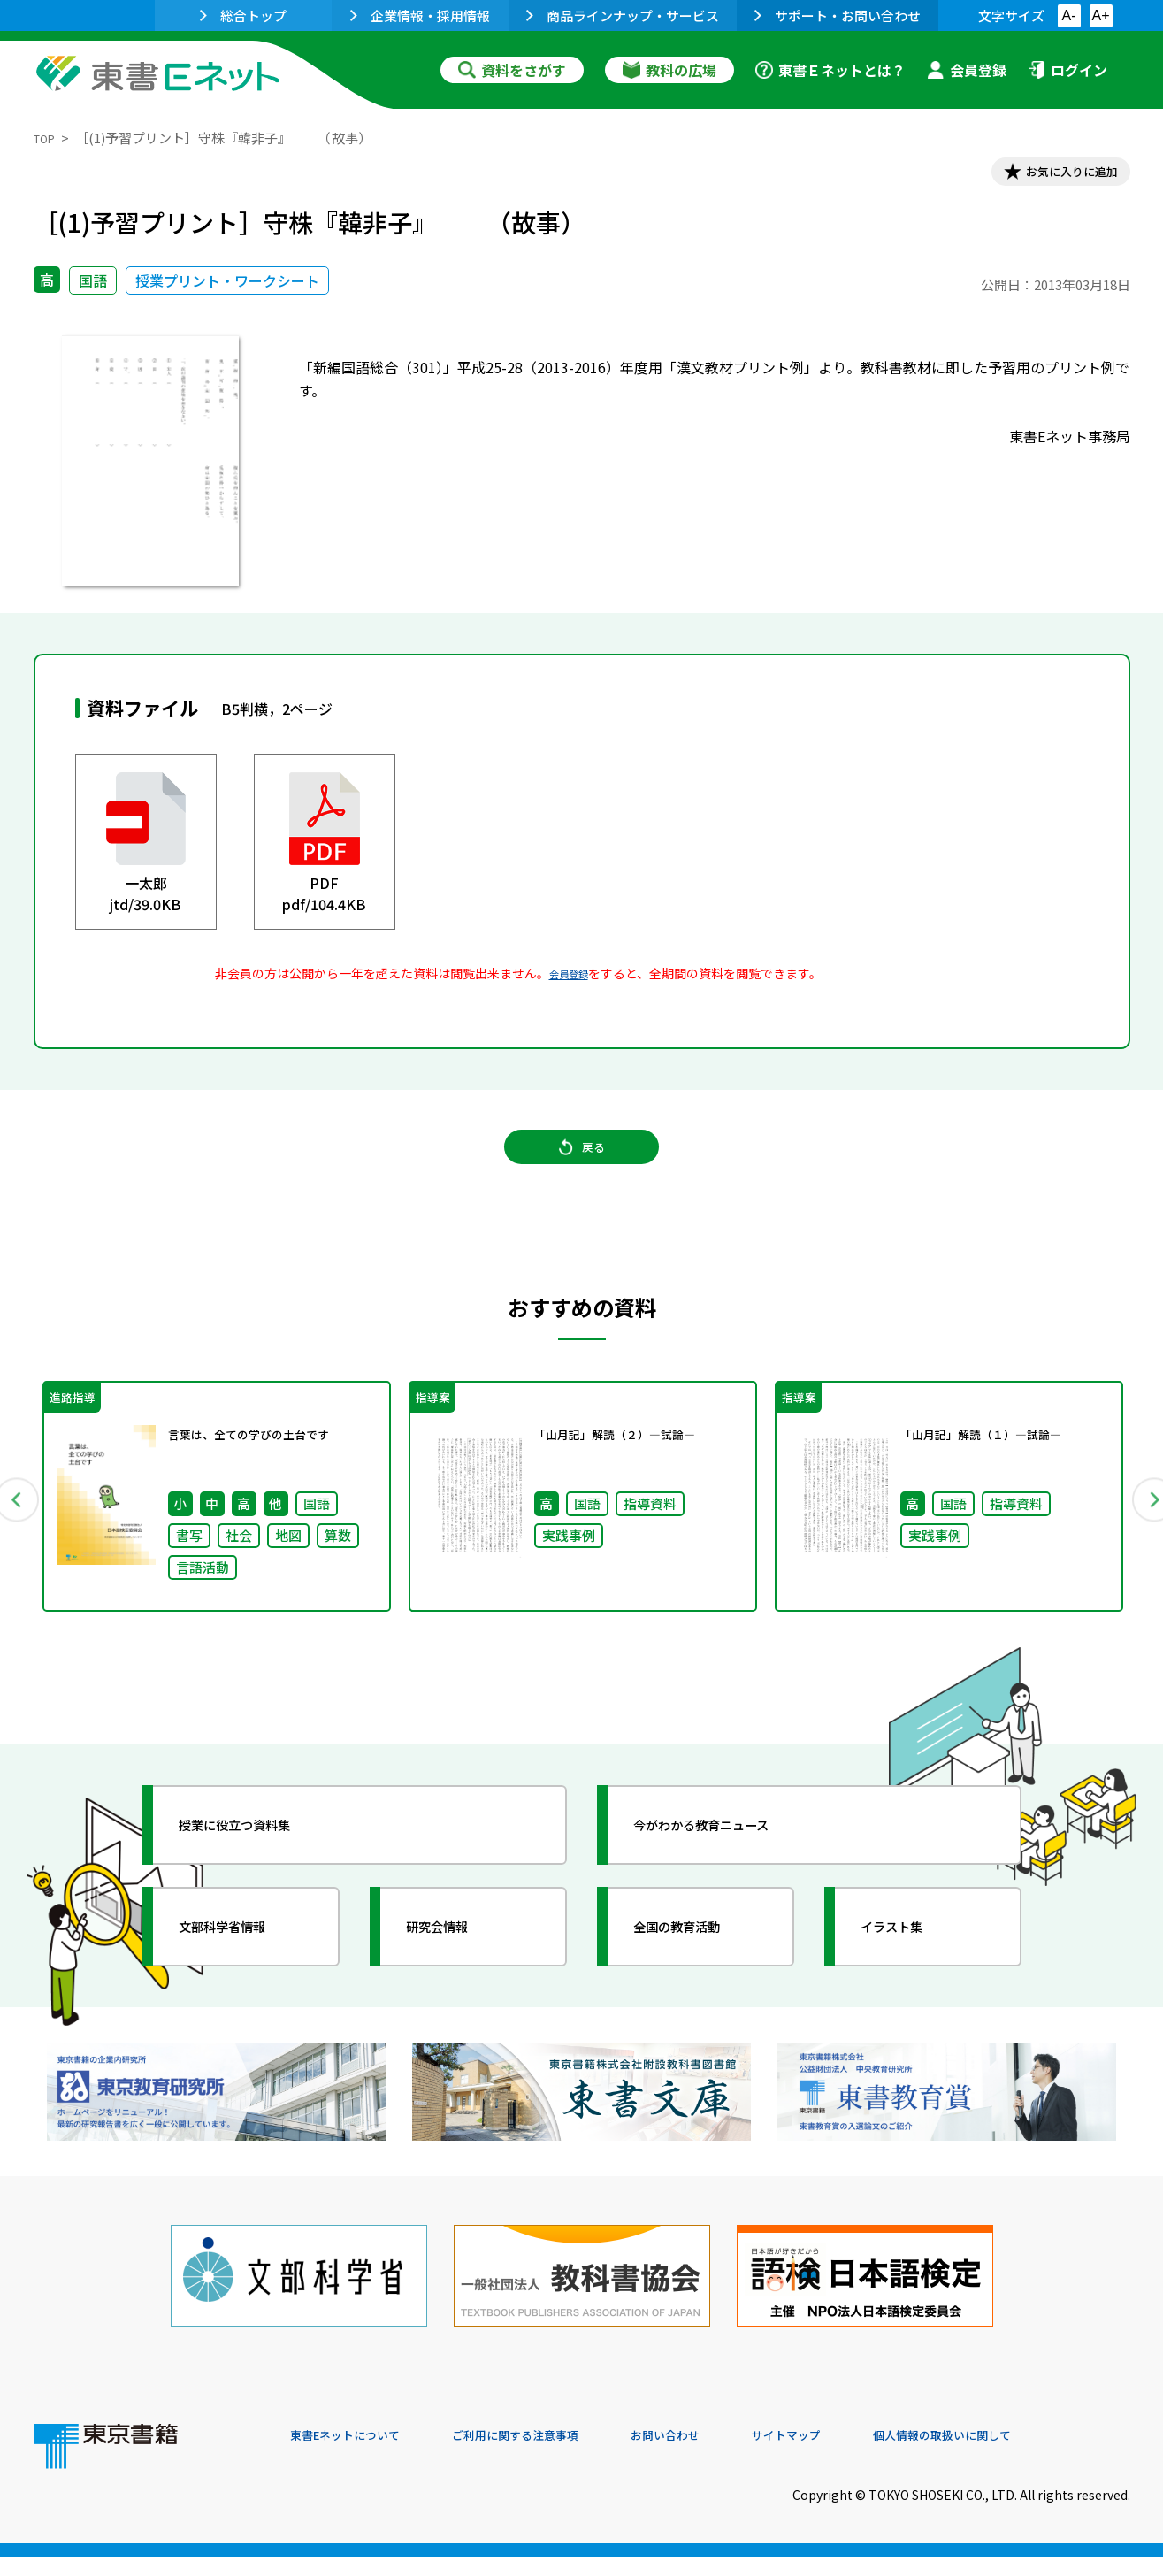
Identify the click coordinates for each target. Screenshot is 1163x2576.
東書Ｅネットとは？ (830, 69)
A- (1069, 15)
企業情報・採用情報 (420, 15)
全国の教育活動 (698, 1964)
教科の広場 (669, 69)
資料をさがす (512, 69)
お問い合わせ (728, 2455)
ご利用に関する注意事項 (556, 2455)
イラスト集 (910, 1964)
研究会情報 (455, 1964)
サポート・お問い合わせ (837, 15)
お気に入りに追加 (1053, 175)
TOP (47, 137)
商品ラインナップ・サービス (622, 15)
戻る (582, 1168)
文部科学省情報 (244, 1964)
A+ (1100, 15)
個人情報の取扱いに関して (1045, 2455)
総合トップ (243, 15)
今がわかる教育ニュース (730, 1863)
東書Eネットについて (358, 2455)
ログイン (1067, 69)
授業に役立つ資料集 (260, 1863)
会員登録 (966, 69)
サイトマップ (865, 2455)
